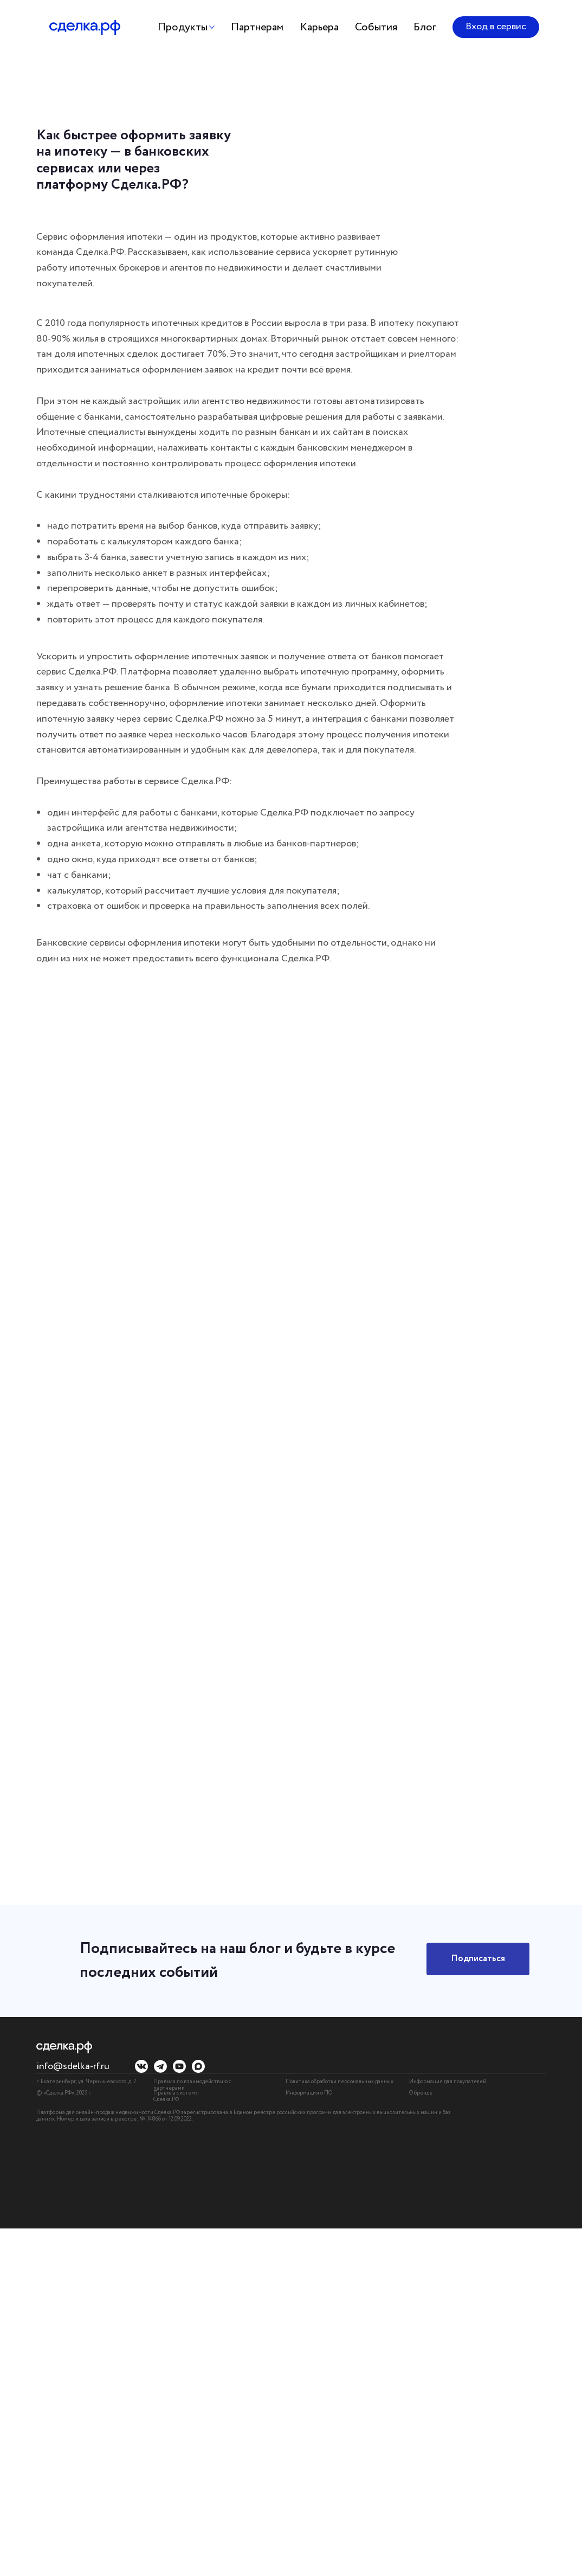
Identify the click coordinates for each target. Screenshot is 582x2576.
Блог (424, 27)
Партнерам (257, 27)
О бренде (420, 2093)
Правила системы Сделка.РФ (176, 2096)
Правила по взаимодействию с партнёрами (192, 2085)
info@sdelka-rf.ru (72, 2066)
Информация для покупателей (447, 2082)
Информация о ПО (309, 2093)
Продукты (183, 27)
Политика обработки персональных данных (339, 2082)
